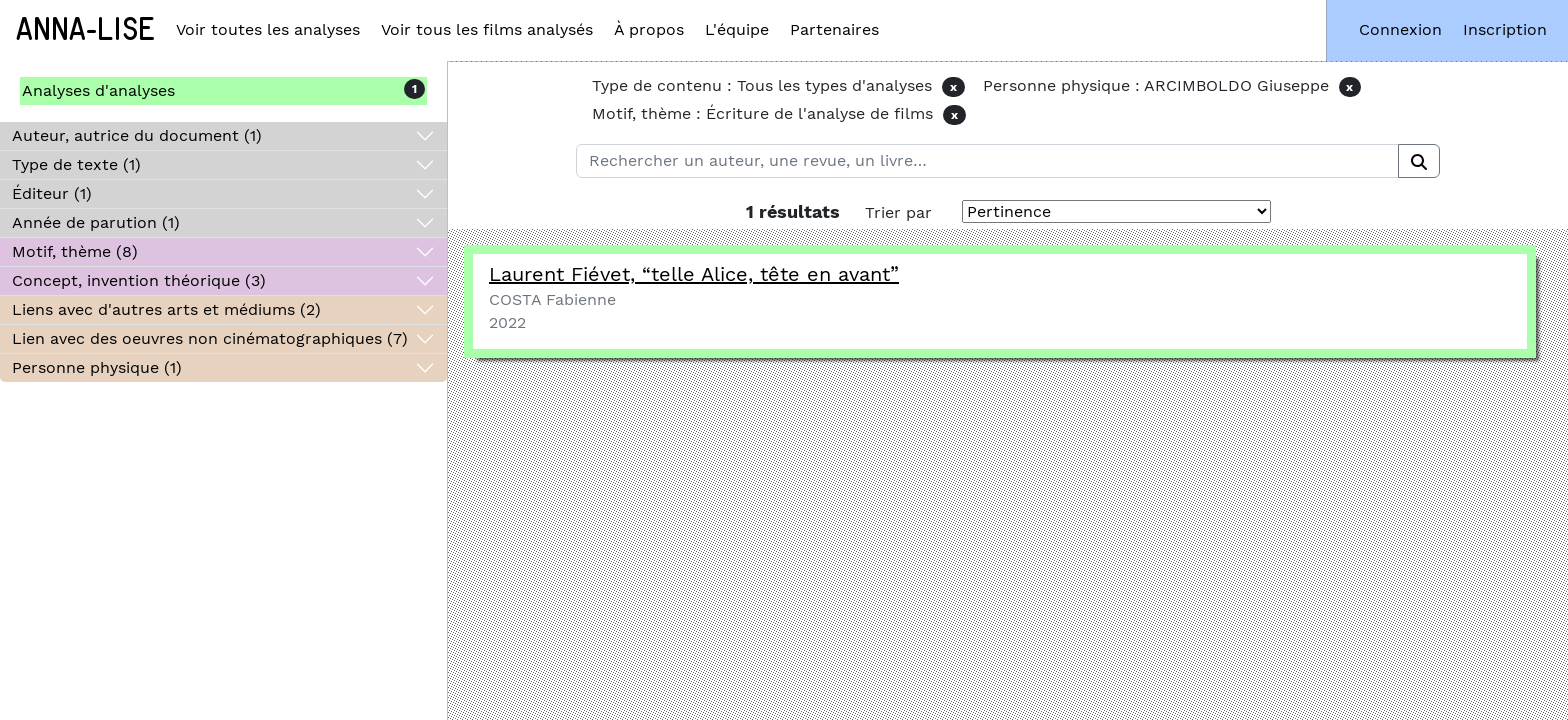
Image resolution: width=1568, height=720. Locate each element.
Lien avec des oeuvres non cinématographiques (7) (210, 338)
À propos (649, 29)
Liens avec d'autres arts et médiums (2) (166, 309)
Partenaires (834, 29)
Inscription (1505, 29)
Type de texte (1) (76, 164)
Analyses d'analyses (98, 90)
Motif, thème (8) (75, 251)
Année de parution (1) (96, 222)
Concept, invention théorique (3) (139, 280)
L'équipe (737, 29)
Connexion (1400, 29)
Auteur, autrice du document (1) (137, 135)
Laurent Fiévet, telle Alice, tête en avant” (694, 274)
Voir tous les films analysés (487, 29)
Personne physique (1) (97, 367)
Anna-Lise (85, 30)
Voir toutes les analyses (268, 29)
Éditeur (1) (52, 193)
